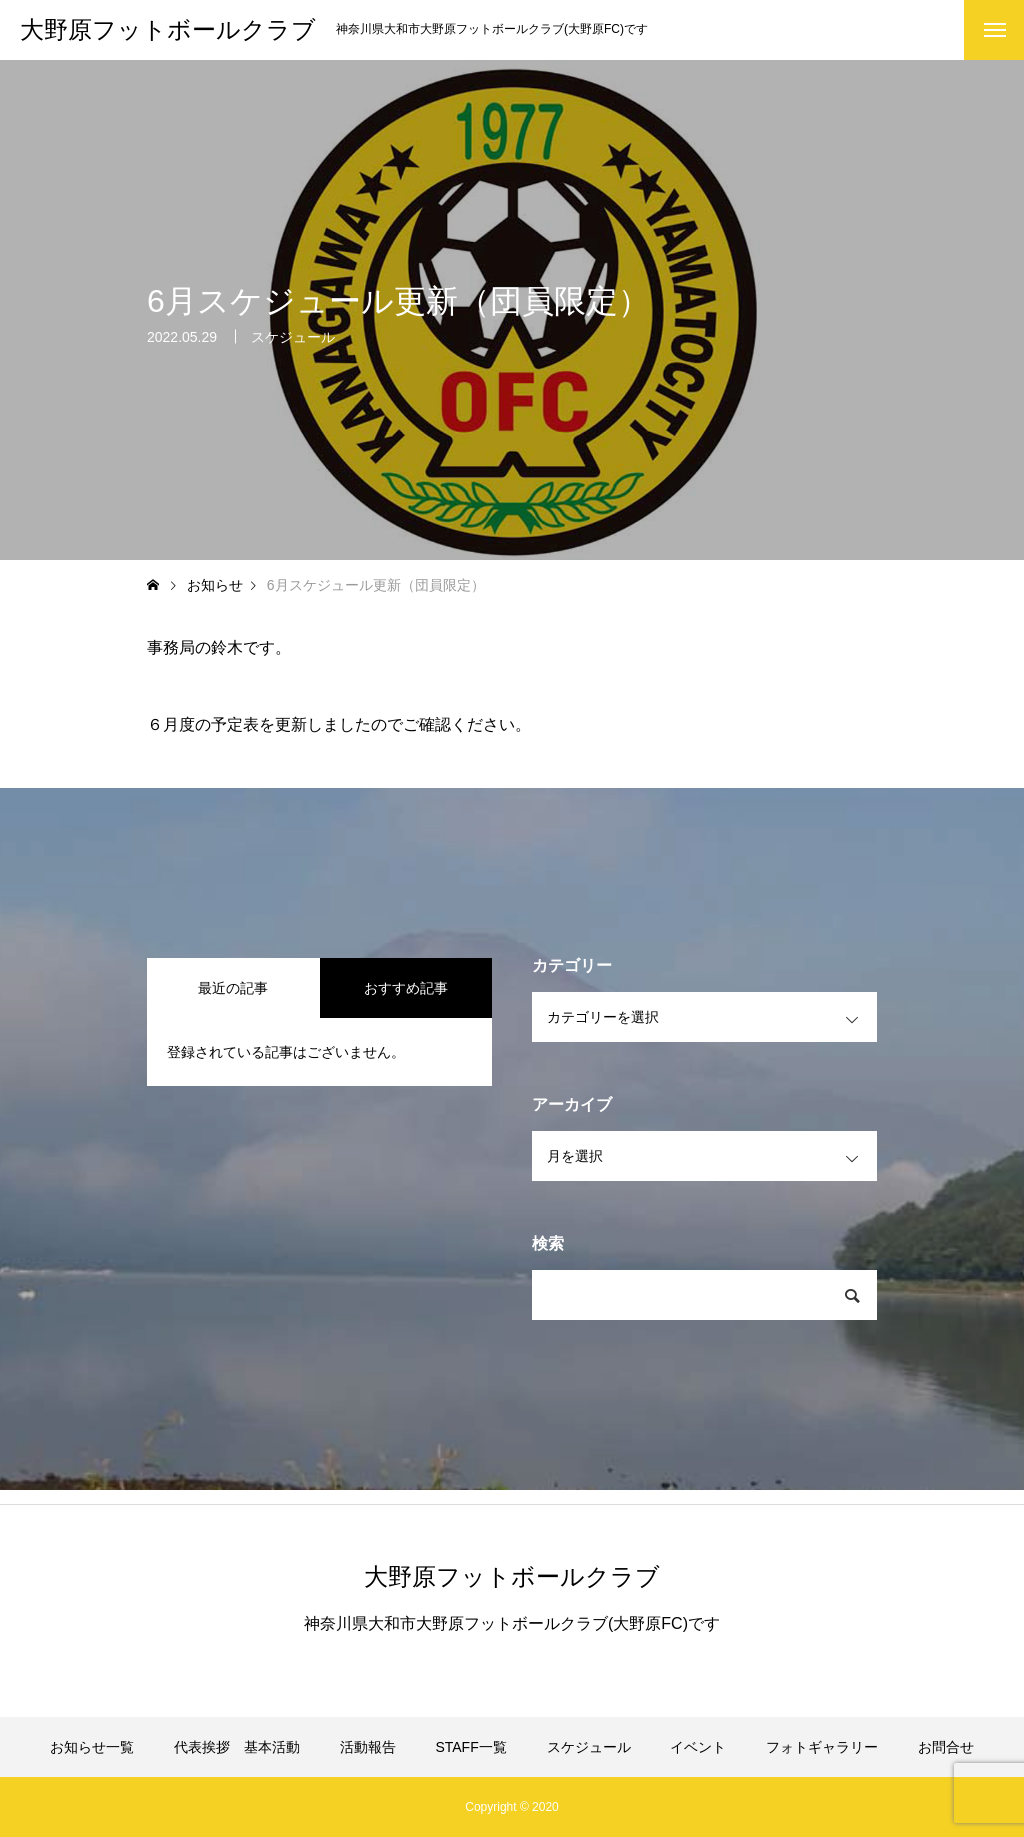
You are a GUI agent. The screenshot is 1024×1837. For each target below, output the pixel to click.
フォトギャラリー (822, 1747)
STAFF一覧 (470, 1747)
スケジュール (293, 341)
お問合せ (946, 1747)
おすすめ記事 (406, 988)
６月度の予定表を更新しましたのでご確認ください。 (339, 724)
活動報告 (368, 1747)
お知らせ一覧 (92, 1747)
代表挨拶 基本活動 (237, 1747)
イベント (698, 1747)
